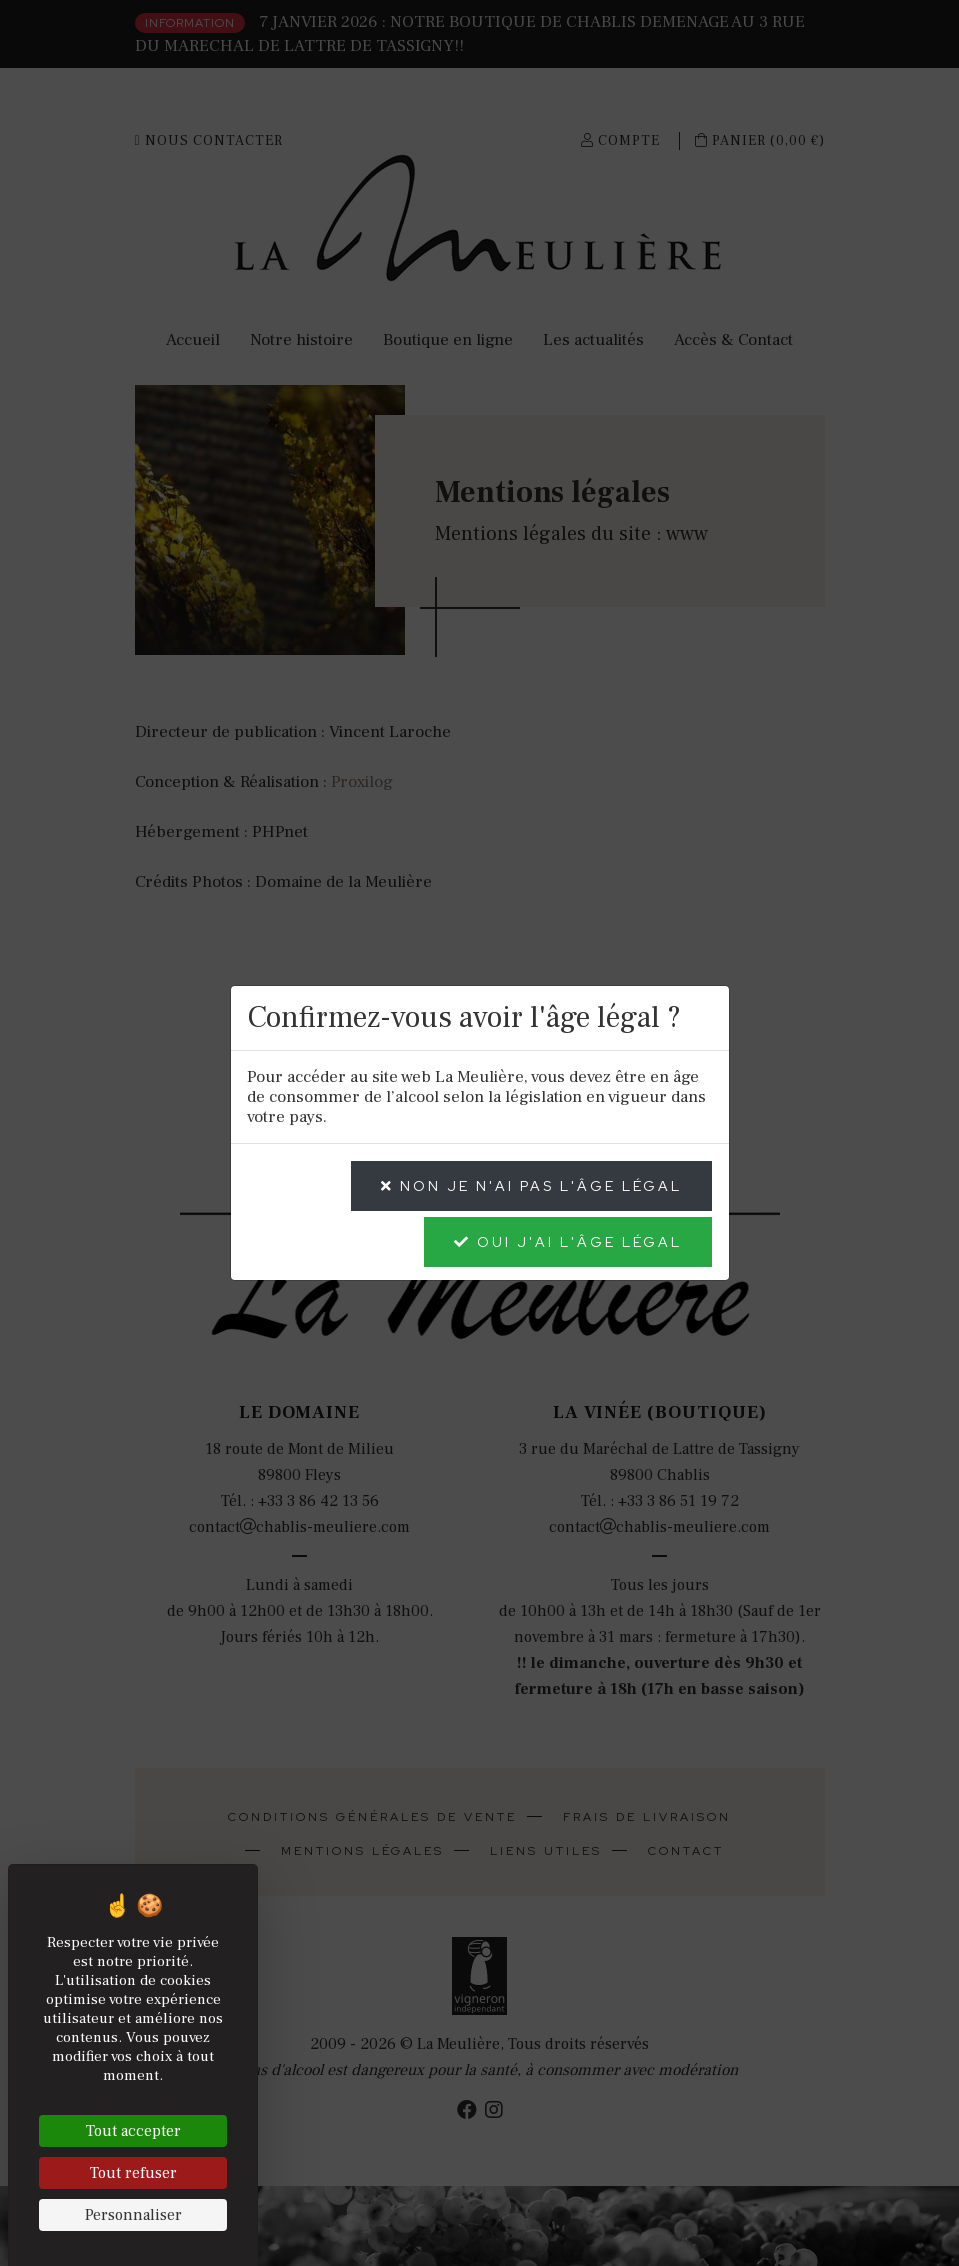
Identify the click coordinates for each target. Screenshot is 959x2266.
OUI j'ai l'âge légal (568, 1242)
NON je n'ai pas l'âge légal (531, 1186)
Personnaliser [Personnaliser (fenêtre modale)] (133, 2215)
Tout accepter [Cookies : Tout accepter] (133, 2131)
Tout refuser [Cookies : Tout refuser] (133, 2173)
